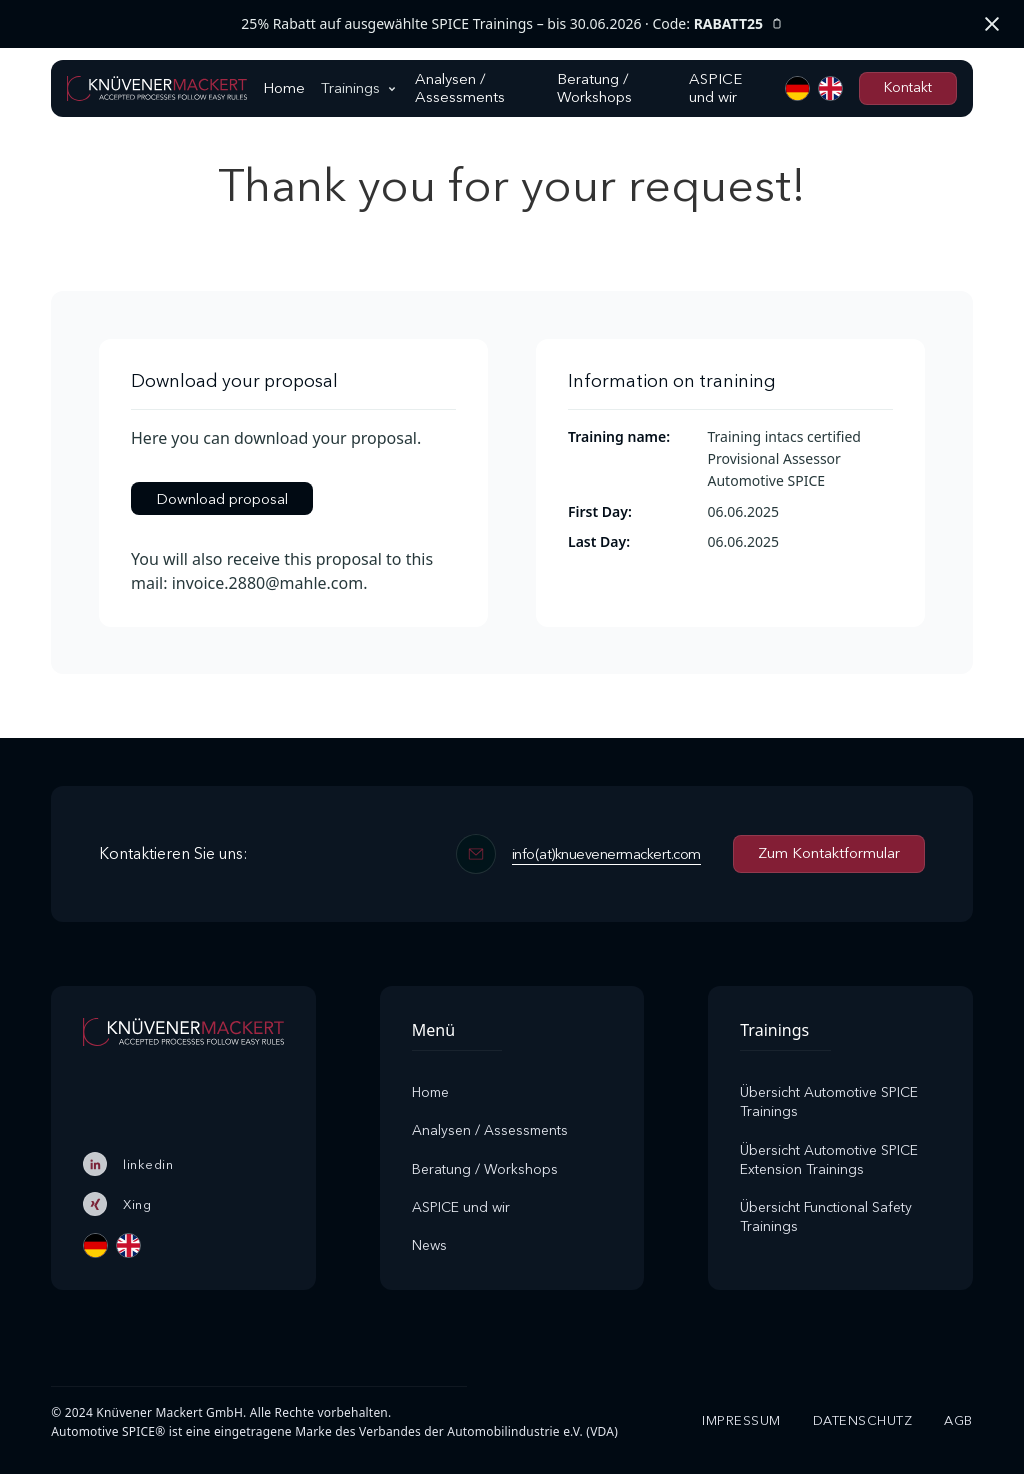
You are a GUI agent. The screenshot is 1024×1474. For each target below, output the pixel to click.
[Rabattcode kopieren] (777, 24)
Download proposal (222, 497)
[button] (360, 88)
